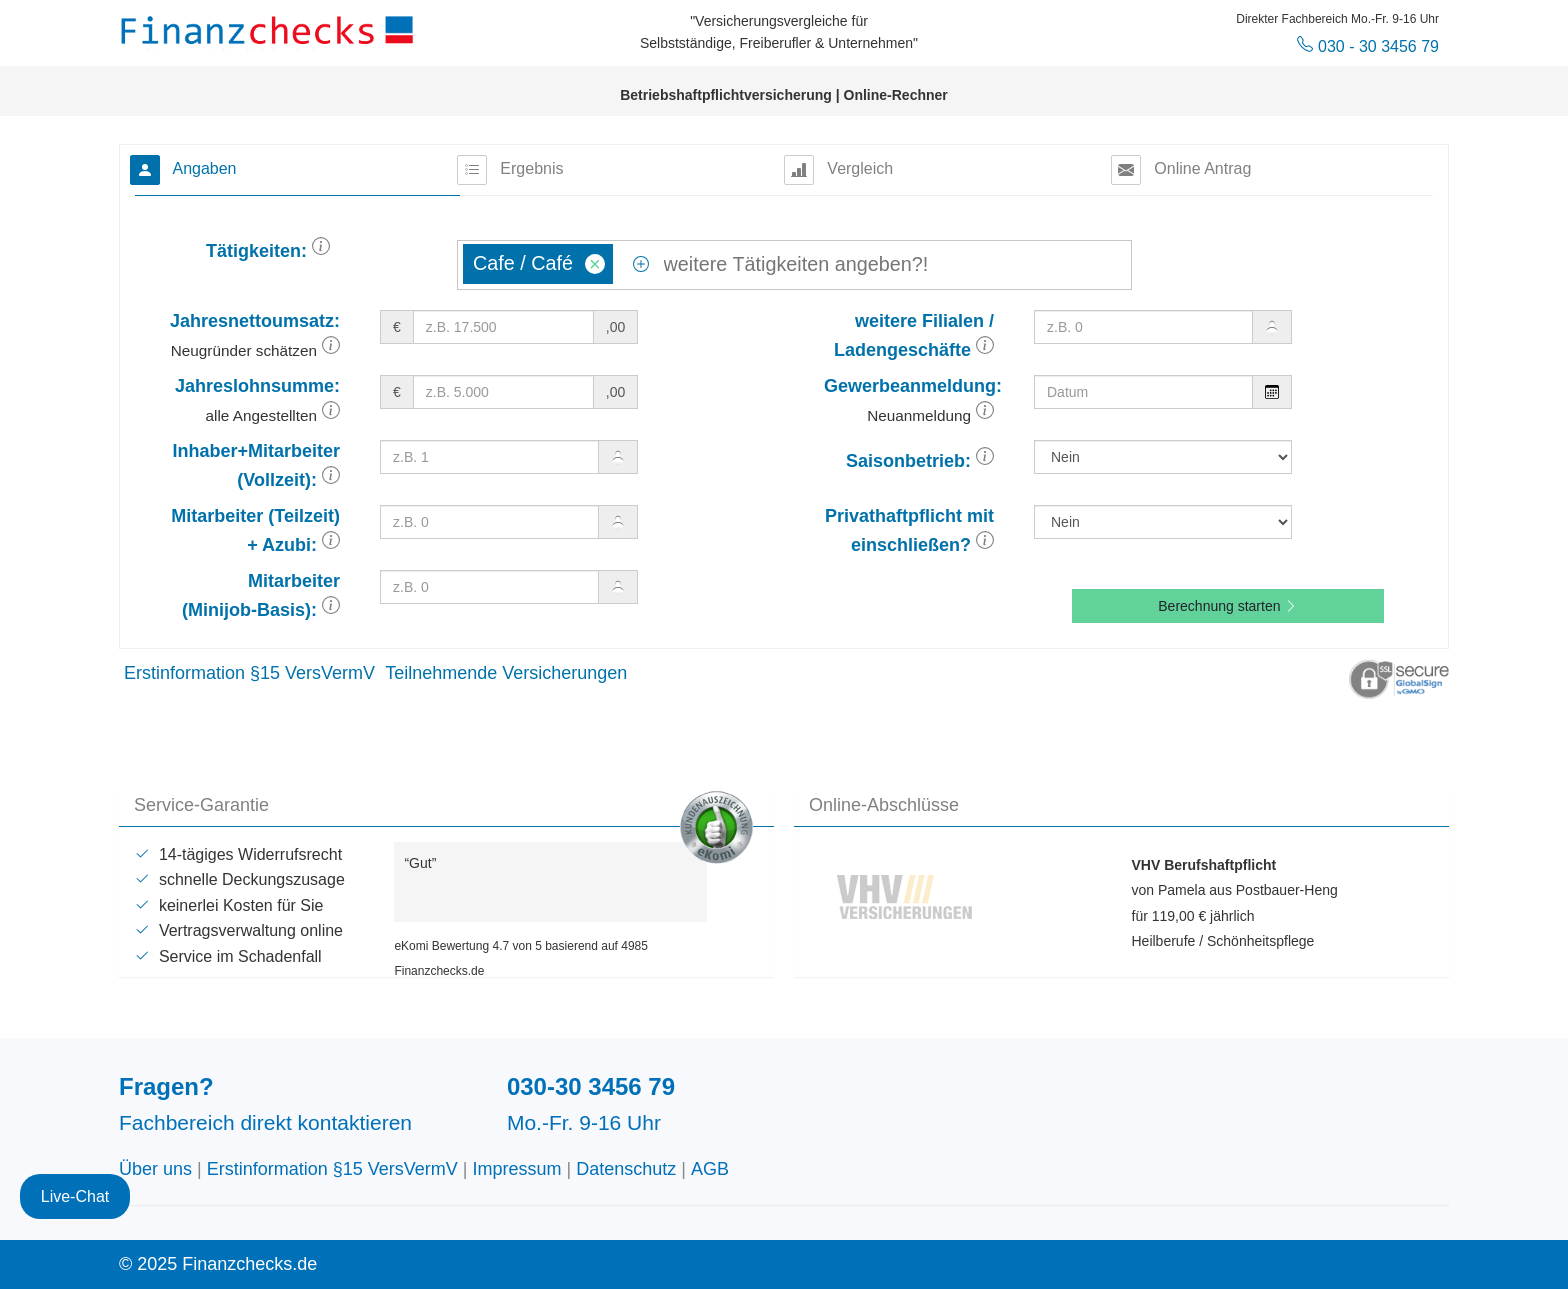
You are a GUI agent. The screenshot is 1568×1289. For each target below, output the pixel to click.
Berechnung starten (1228, 606)
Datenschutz (626, 1169)
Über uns (155, 1169)
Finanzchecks (270, 30)
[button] (321, 251)
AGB (710, 1169)
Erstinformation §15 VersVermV (249, 673)
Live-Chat (75, 1169)
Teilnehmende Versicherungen (506, 673)
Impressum (517, 1169)
